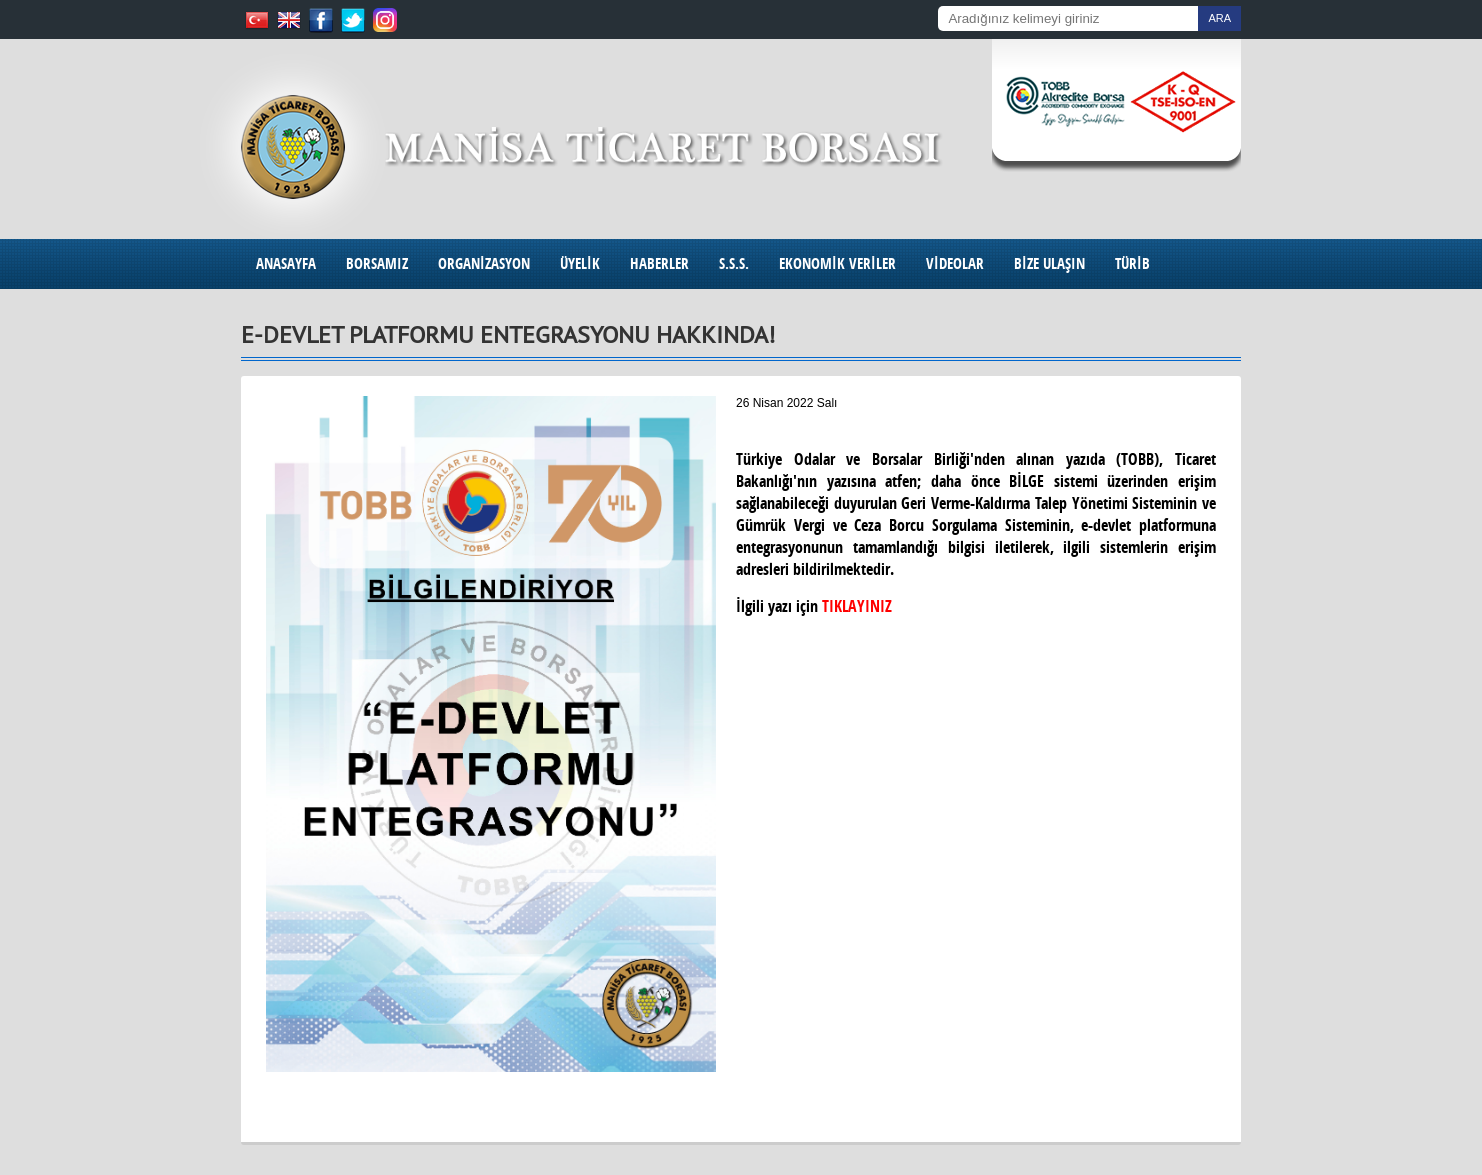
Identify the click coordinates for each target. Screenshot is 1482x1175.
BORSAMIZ (377, 263)
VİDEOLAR (955, 263)
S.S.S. (734, 263)
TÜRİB (1132, 263)
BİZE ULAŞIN (1049, 263)
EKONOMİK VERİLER (837, 263)
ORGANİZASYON (484, 263)
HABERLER (659, 263)
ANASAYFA (286, 263)
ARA (1219, 18)
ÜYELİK (580, 263)
